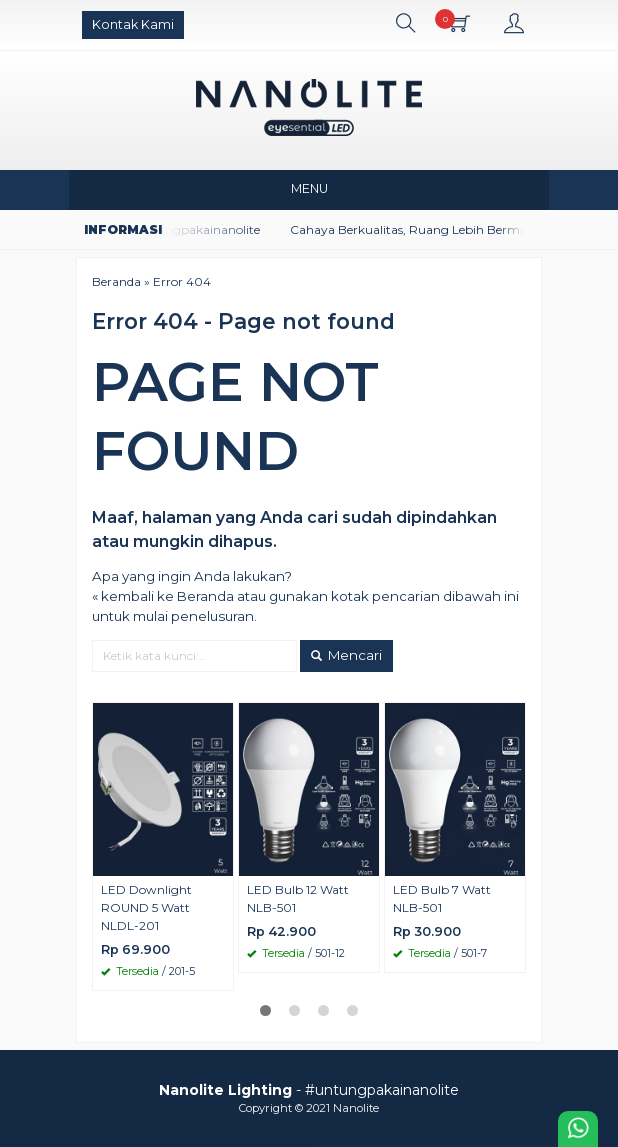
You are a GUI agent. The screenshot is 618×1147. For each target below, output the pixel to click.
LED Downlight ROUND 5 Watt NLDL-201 (146, 907)
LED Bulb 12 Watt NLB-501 (298, 898)
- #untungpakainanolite (309, 1090)
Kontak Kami (133, 24)
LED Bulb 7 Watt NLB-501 (442, 898)
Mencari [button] (346, 655)
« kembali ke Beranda (163, 596)
